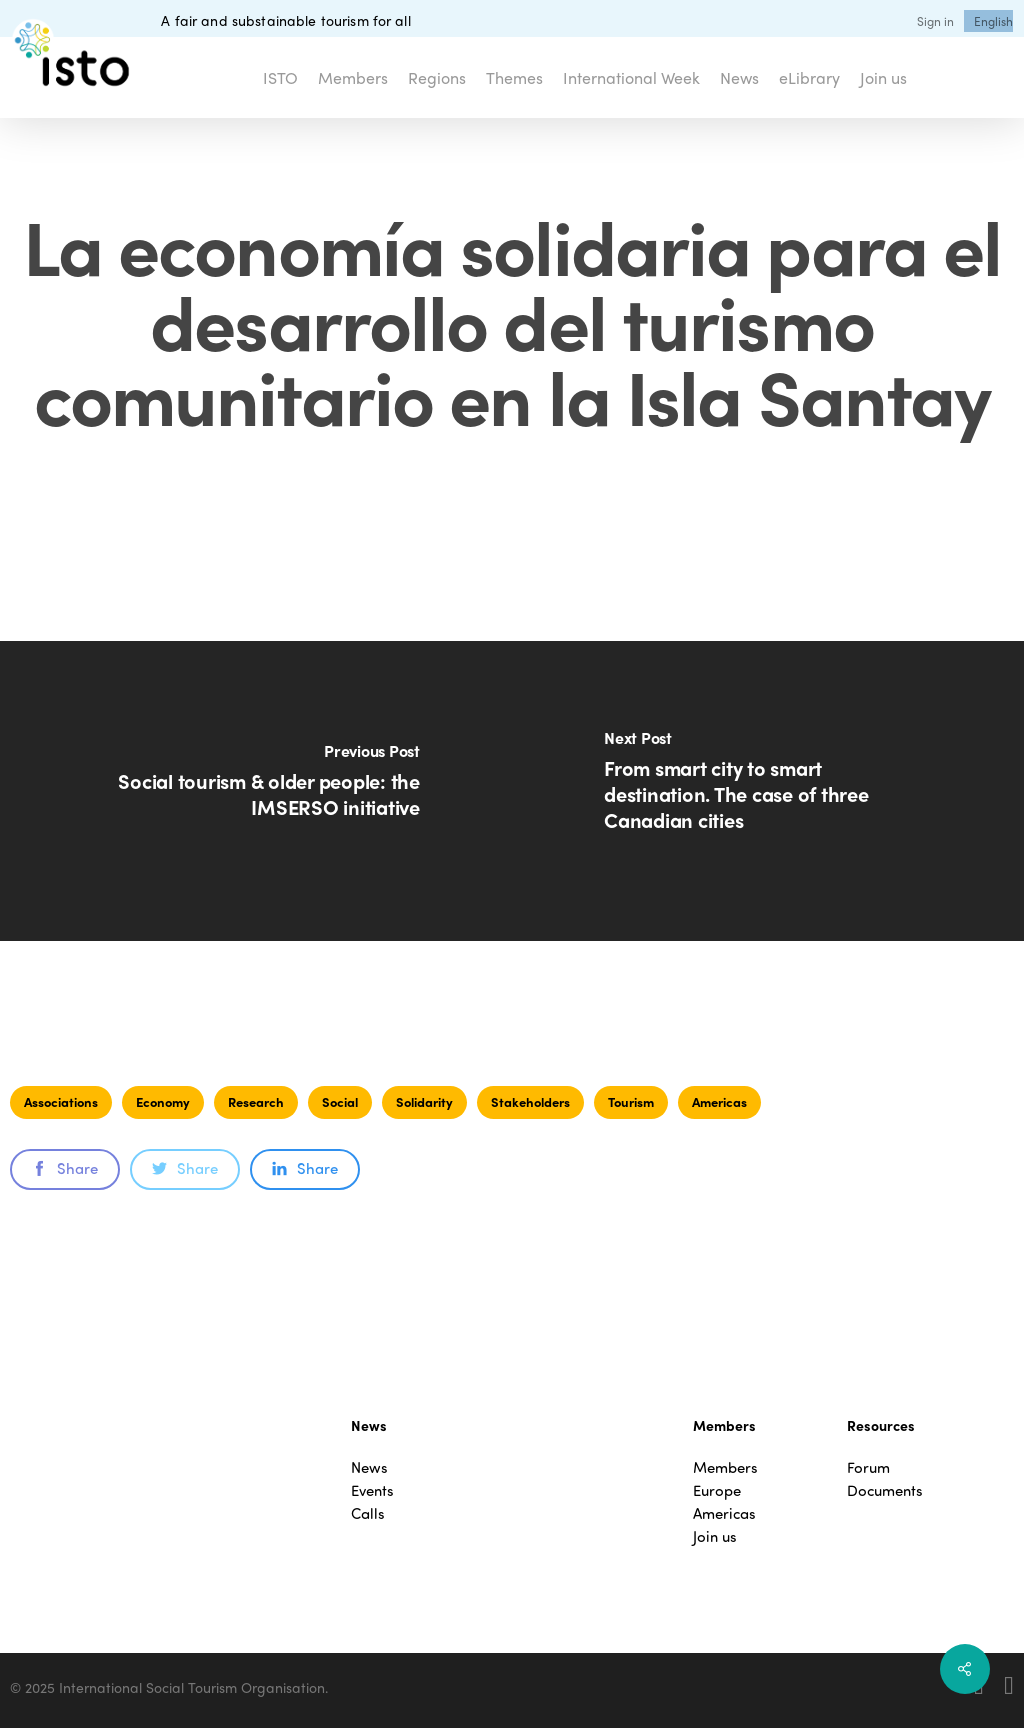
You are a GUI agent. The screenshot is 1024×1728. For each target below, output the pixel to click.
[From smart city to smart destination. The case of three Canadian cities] (768, 791)
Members (725, 1467)
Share (65, 1168)
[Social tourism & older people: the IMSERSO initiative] (256, 791)
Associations (61, 1101)
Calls (368, 1513)
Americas (719, 1101)
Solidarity (424, 1101)
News (369, 1467)
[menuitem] (993, 21)
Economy (163, 1101)
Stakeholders (530, 1101)
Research (256, 1101)
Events (372, 1490)
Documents (885, 1490)
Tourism (631, 1101)
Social (340, 1101)
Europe (717, 1490)
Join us (715, 1536)
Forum (868, 1467)
